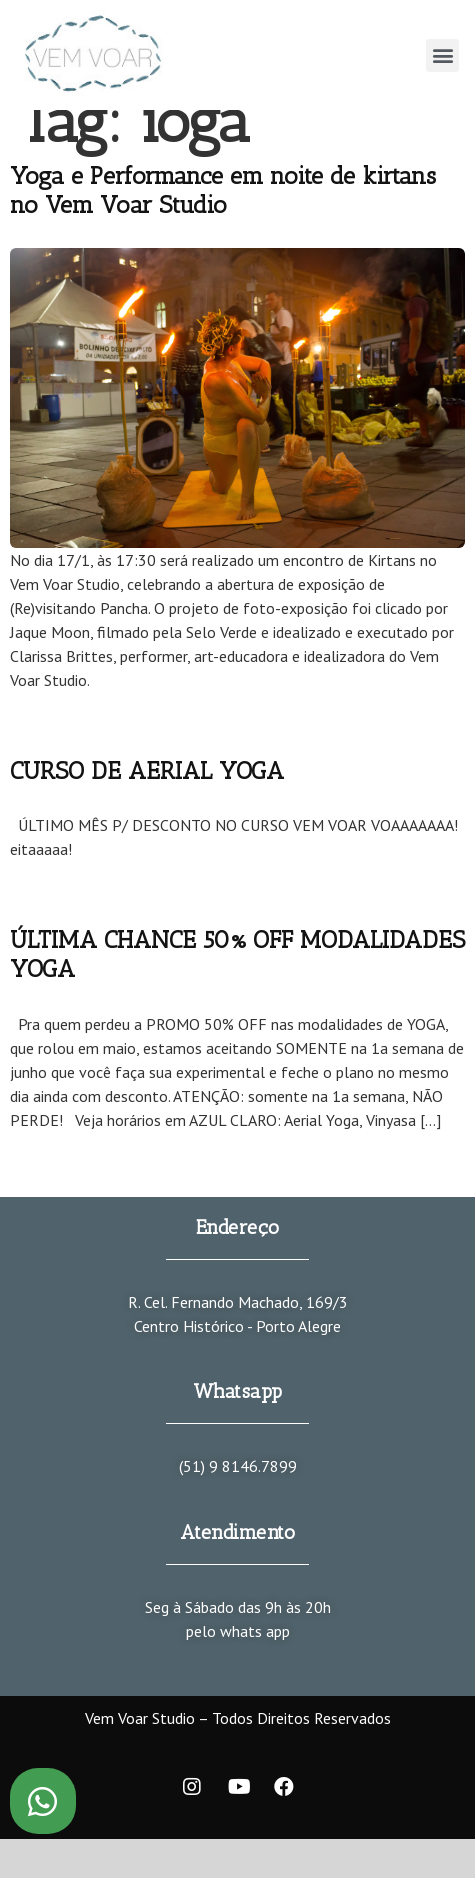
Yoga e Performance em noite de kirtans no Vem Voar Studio (223, 190)
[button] (442, 55)
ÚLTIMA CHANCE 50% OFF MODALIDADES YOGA (237, 954)
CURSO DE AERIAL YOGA (147, 770)
